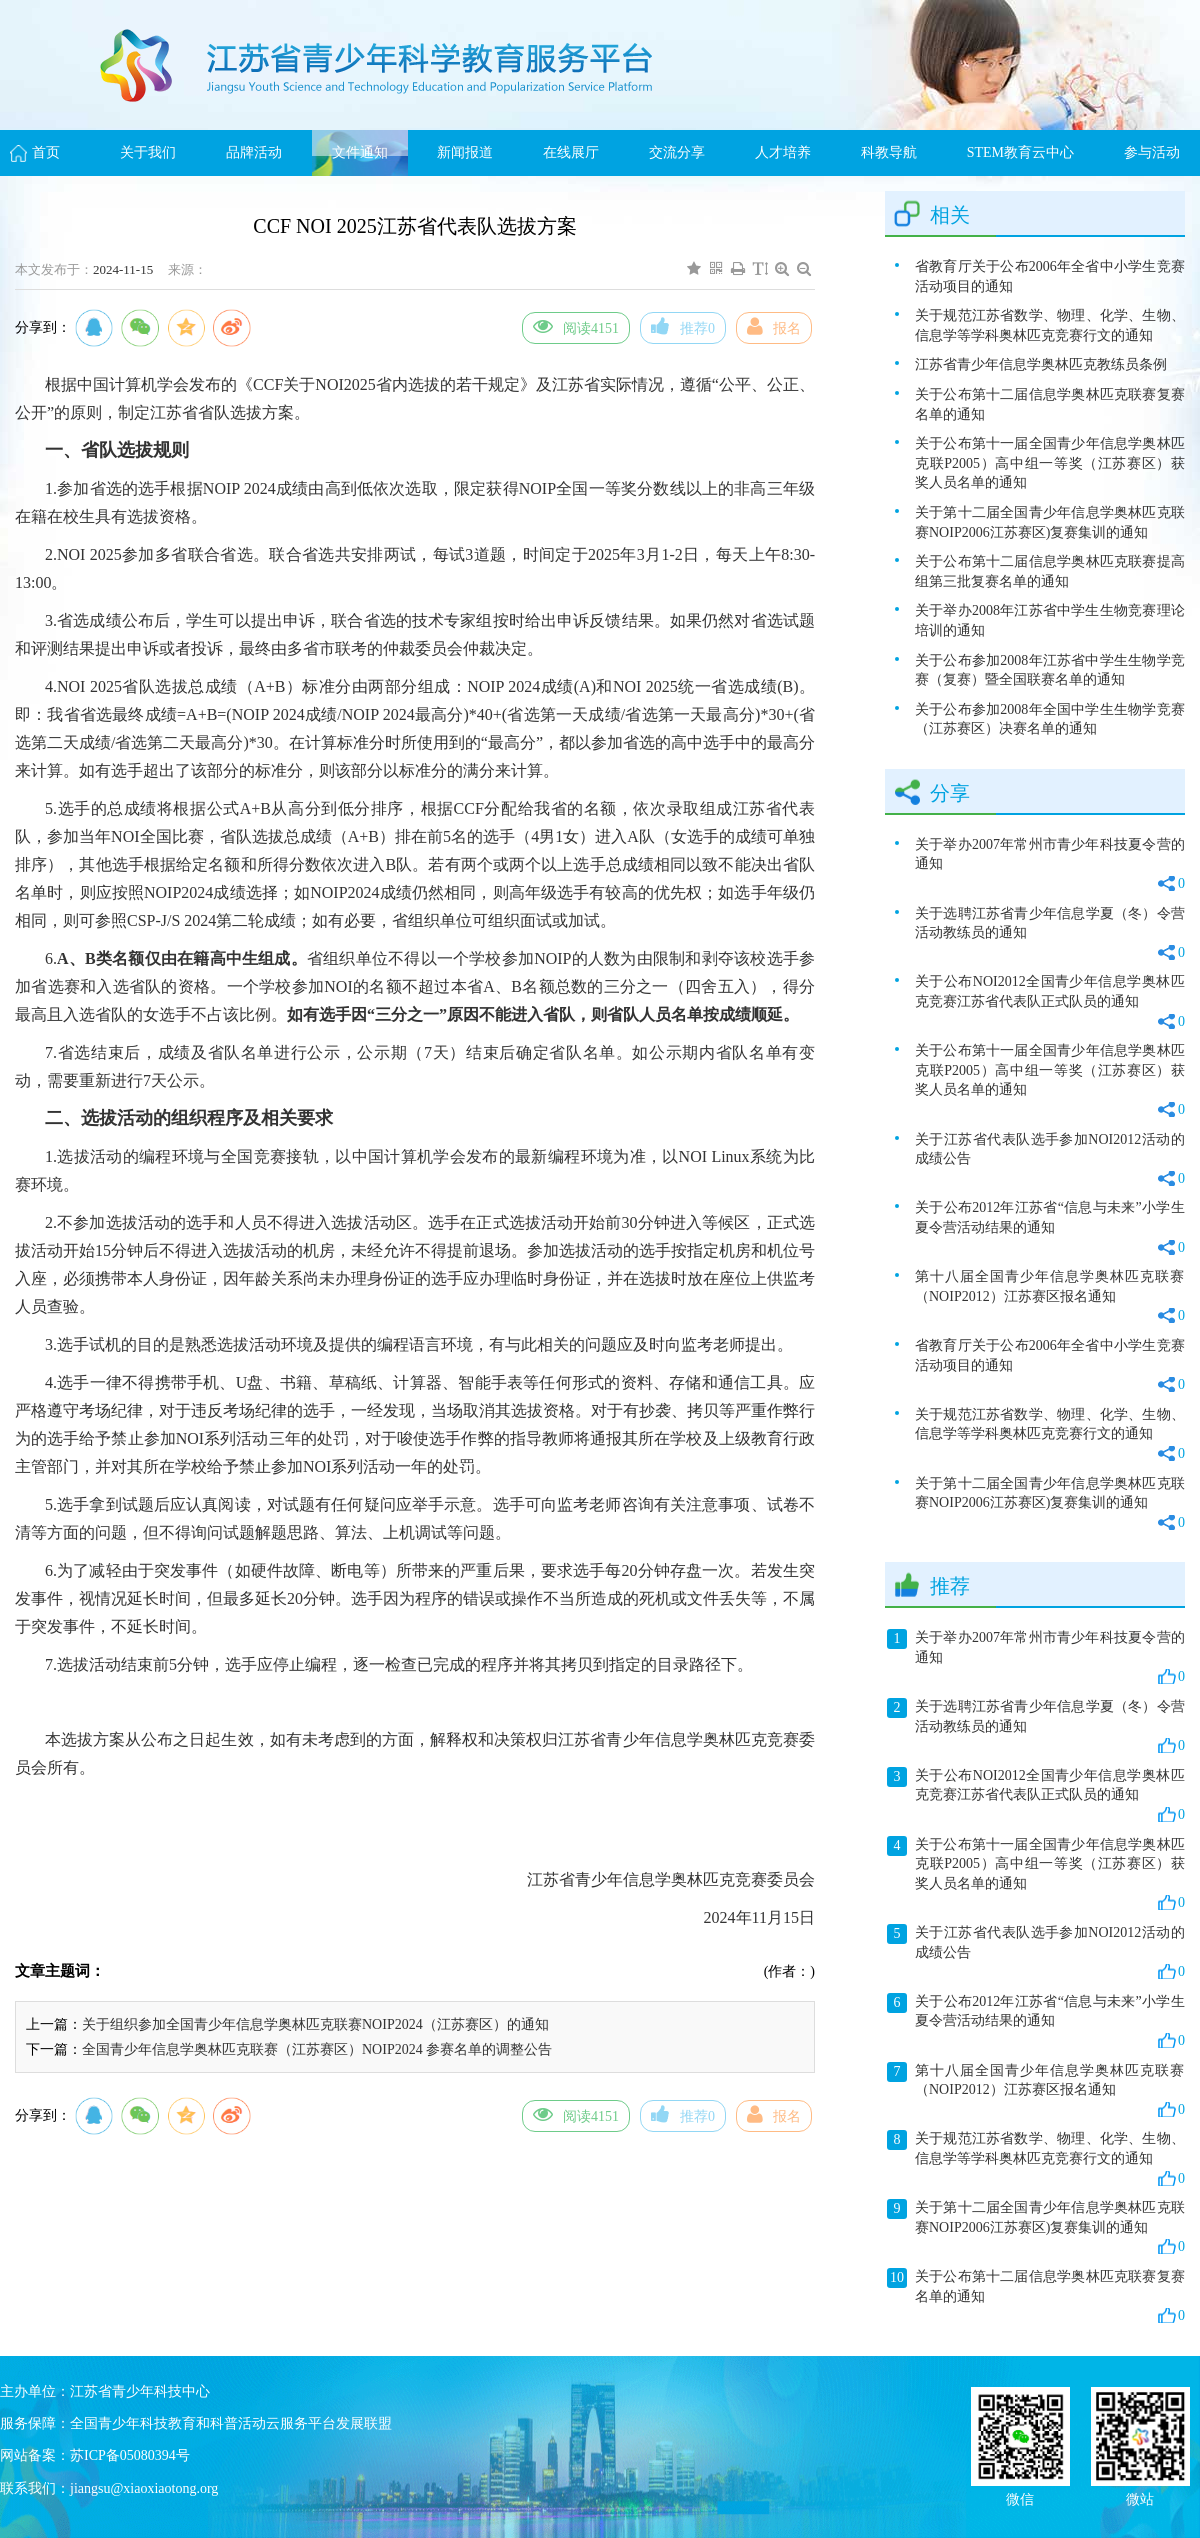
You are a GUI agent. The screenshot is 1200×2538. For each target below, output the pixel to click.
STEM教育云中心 (1020, 152)
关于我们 (148, 152)
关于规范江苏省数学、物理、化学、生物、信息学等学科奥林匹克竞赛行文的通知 (1050, 325)
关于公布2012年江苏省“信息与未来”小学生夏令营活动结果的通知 (1050, 1228)
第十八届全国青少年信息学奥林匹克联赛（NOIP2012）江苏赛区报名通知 (1050, 1297)
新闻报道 (465, 152)
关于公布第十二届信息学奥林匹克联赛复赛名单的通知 (1050, 404)
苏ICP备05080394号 (130, 2455)
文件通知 (360, 152)
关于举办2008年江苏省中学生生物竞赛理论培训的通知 (1050, 620)
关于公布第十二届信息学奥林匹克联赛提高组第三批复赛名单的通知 (1050, 571)
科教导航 (889, 152)
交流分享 (677, 152)
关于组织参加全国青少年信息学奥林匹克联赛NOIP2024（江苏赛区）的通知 (315, 2024)
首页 (46, 152)
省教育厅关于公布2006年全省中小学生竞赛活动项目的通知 (1050, 276)
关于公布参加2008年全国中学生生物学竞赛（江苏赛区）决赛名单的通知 (1050, 719)
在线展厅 (571, 152)
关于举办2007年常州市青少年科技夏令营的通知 (1050, 865)
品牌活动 (254, 152)
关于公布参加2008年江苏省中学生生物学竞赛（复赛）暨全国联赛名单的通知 (1050, 670)
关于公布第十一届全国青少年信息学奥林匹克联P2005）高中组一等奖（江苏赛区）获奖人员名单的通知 (1050, 463)
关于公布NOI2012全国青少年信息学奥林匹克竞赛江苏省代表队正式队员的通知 (1050, 1002)
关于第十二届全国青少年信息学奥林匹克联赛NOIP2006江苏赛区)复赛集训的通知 (1050, 522)
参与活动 (1152, 152)
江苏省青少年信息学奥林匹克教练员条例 (1041, 364)
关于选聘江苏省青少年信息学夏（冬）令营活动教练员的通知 (1050, 934)
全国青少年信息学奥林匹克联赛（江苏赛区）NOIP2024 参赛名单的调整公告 (317, 2049)
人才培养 (783, 152)
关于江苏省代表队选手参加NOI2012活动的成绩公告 (1050, 1160)
